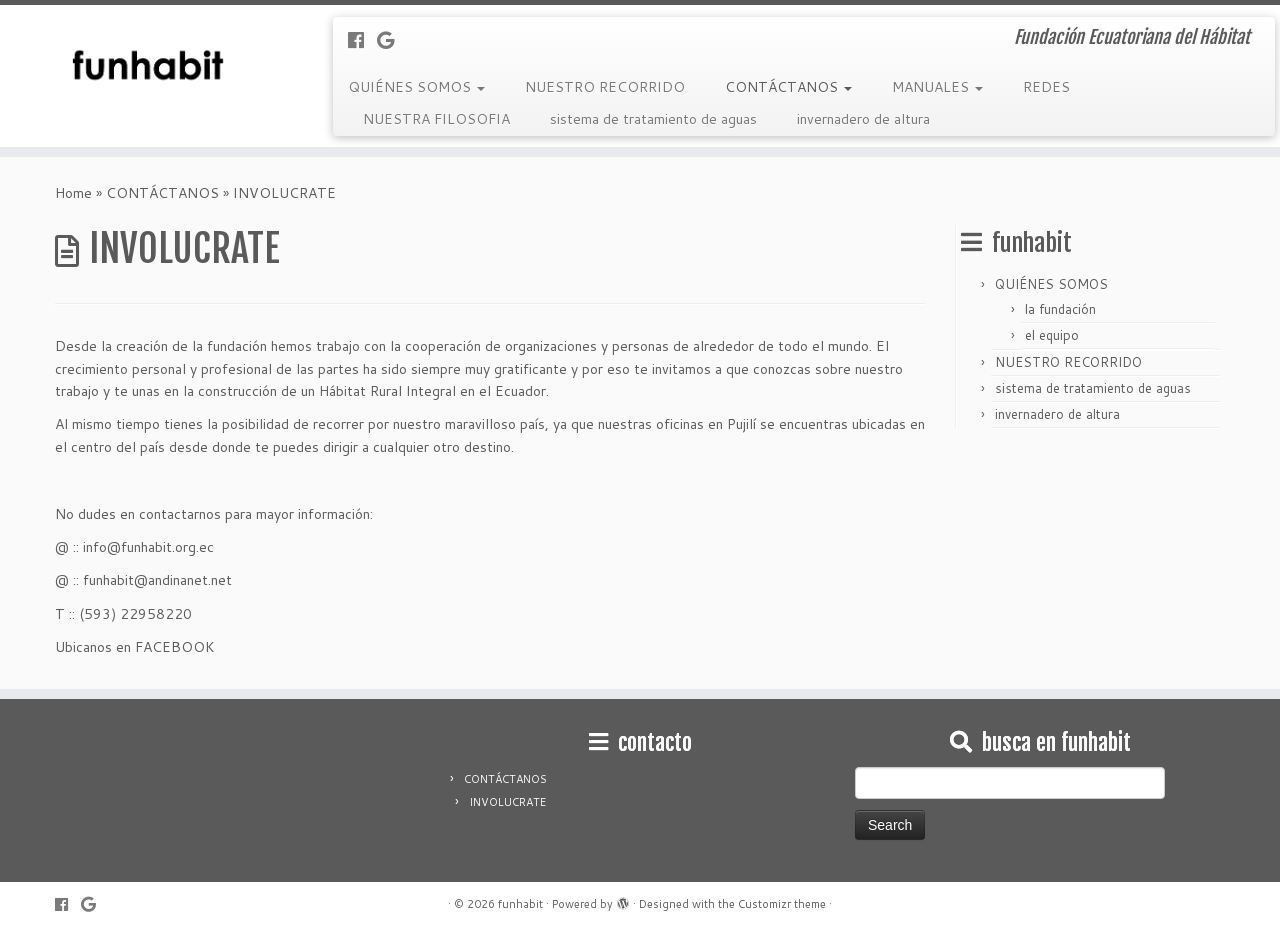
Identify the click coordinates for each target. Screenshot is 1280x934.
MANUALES (937, 87)
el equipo (1052, 335)
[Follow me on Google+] (392, 40)
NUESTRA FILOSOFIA (436, 119)
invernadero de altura (863, 119)
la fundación (1060, 309)
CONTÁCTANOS (788, 87)
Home (73, 193)
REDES (1046, 87)
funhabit (520, 904)
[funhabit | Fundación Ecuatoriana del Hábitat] (147, 65)
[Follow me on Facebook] (362, 40)
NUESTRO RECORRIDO (605, 87)
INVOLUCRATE (507, 802)
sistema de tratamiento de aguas (653, 119)
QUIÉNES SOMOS (416, 87)
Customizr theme (782, 904)
